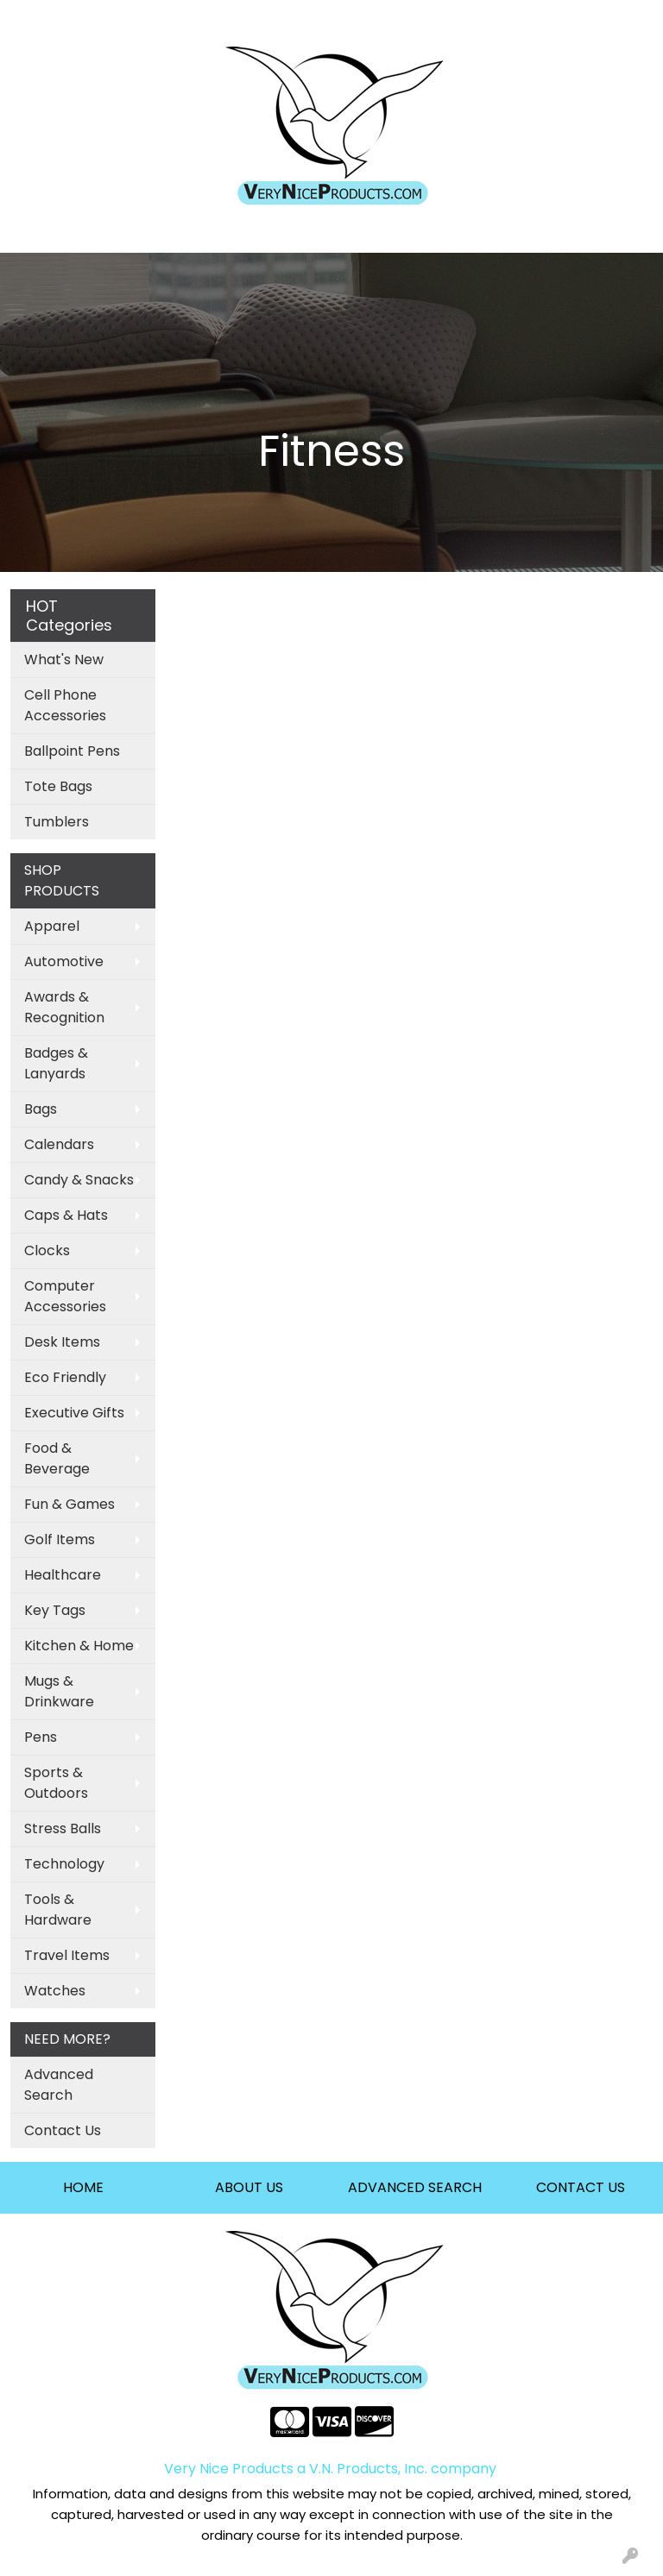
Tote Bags (58, 786)
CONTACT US (580, 2187)
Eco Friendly (65, 1377)
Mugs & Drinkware (59, 1691)
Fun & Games (69, 1504)
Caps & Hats (66, 1215)
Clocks (47, 1250)
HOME (83, 2187)
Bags (40, 1109)
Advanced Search (58, 2084)
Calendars (59, 1144)
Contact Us (62, 2130)
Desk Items (62, 1342)
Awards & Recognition (64, 1007)
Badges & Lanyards (56, 1063)
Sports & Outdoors (56, 1782)
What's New (64, 659)
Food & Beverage (57, 1458)
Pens (40, 1737)
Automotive (64, 961)
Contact (236, 18)
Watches (54, 1991)
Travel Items (67, 1955)
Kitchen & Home (79, 1646)
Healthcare (62, 1575)
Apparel (51, 926)
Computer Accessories (65, 1296)
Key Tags (54, 1610)
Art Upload (105, 18)
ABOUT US (249, 2187)
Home (36, 18)
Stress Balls (62, 1828)
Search (425, 18)
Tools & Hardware (58, 1909)
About (175, 18)
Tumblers (56, 822)
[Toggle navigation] (27, 234)
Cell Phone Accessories (65, 705)
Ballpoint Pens (72, 751)
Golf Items (59, 1539)
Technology (64, 1864)
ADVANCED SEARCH (415, 2187)
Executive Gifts (74, 1413)
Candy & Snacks (79, 1180)
